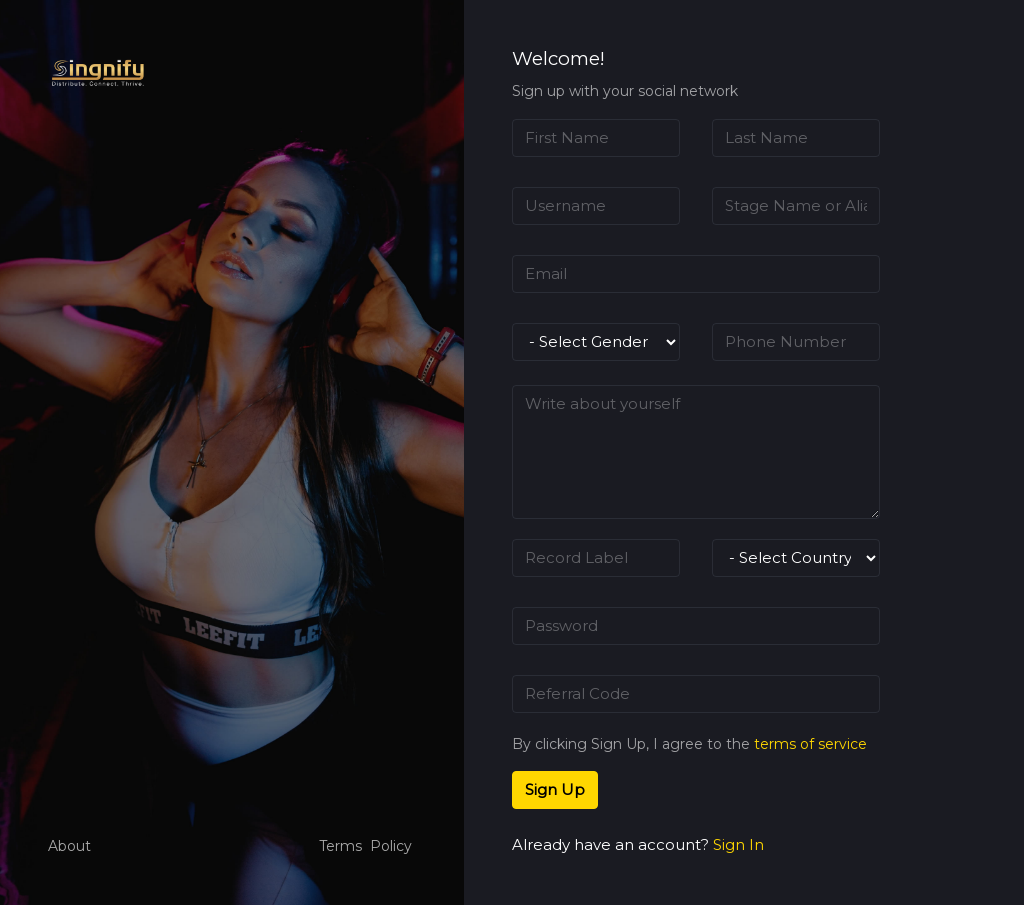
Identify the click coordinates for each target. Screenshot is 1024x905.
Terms (340, 846)
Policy (391, 846)
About (69, 846)
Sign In (738, 844)
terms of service (810, 744)
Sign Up (555, 789)
